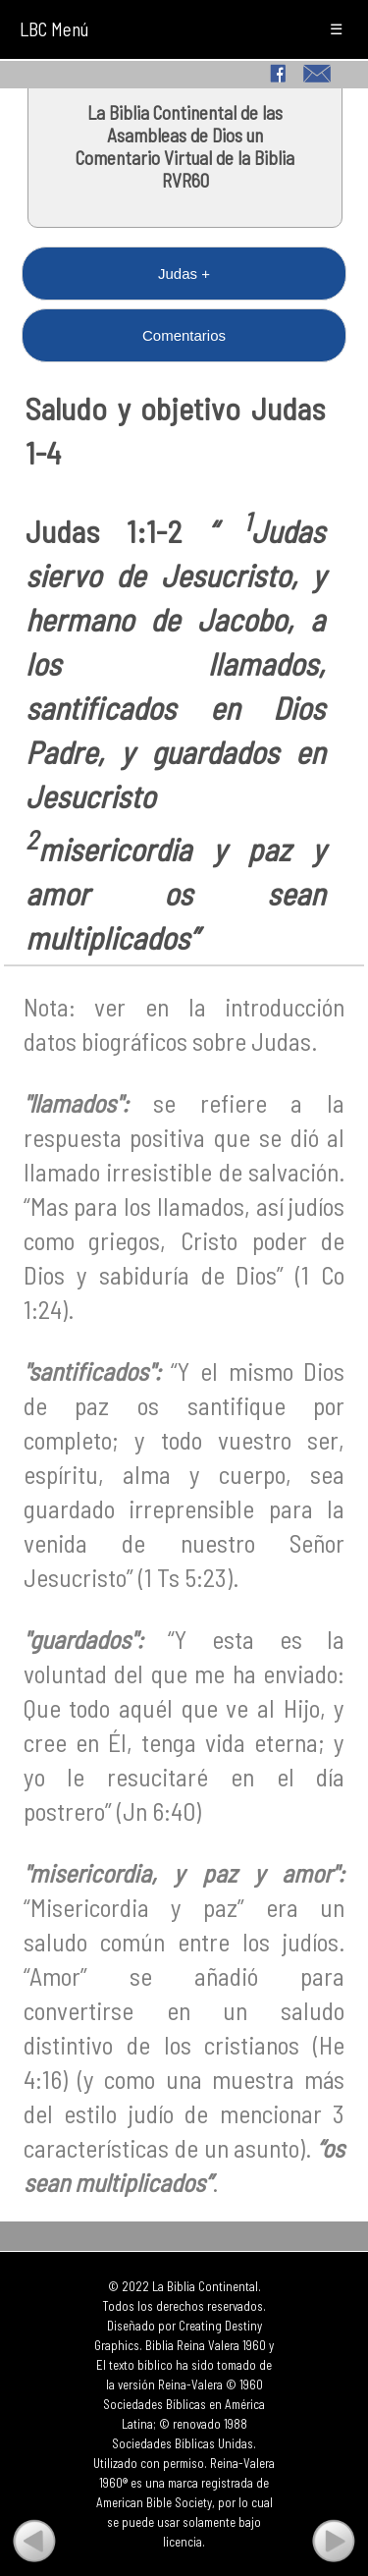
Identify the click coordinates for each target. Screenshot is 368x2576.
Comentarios (184, 335)
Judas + (184, 273)
